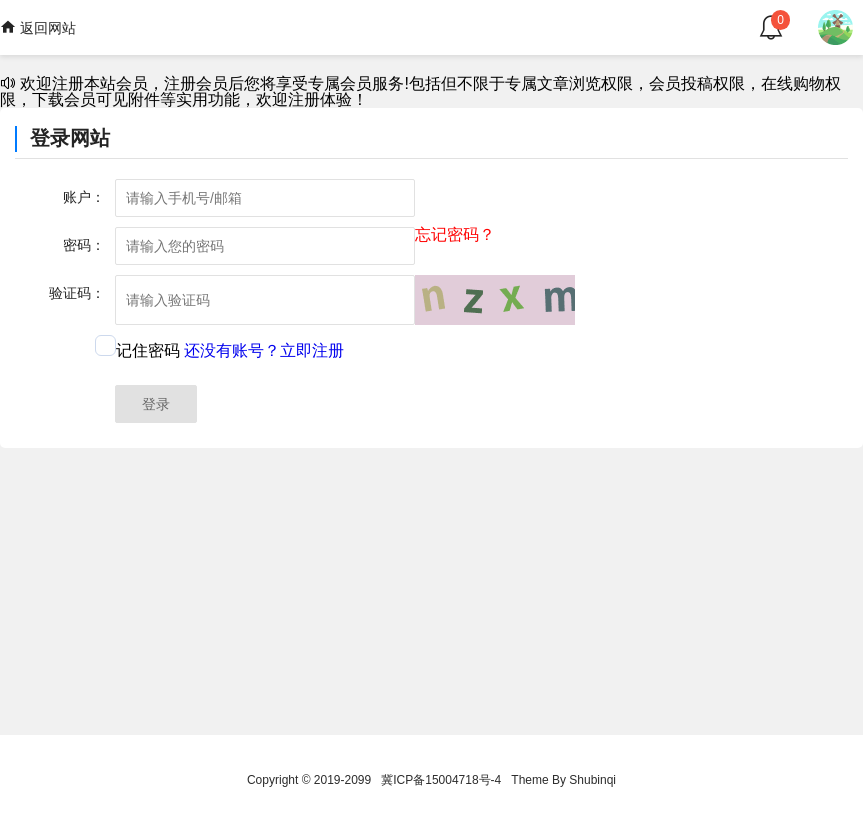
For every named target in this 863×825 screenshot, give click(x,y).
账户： (84, 197)
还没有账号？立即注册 (264, 350)
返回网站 (38, 27)
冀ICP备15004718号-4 (441, 780)
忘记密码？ (455, 235)
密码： (84, 245)
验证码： (77, 293)
